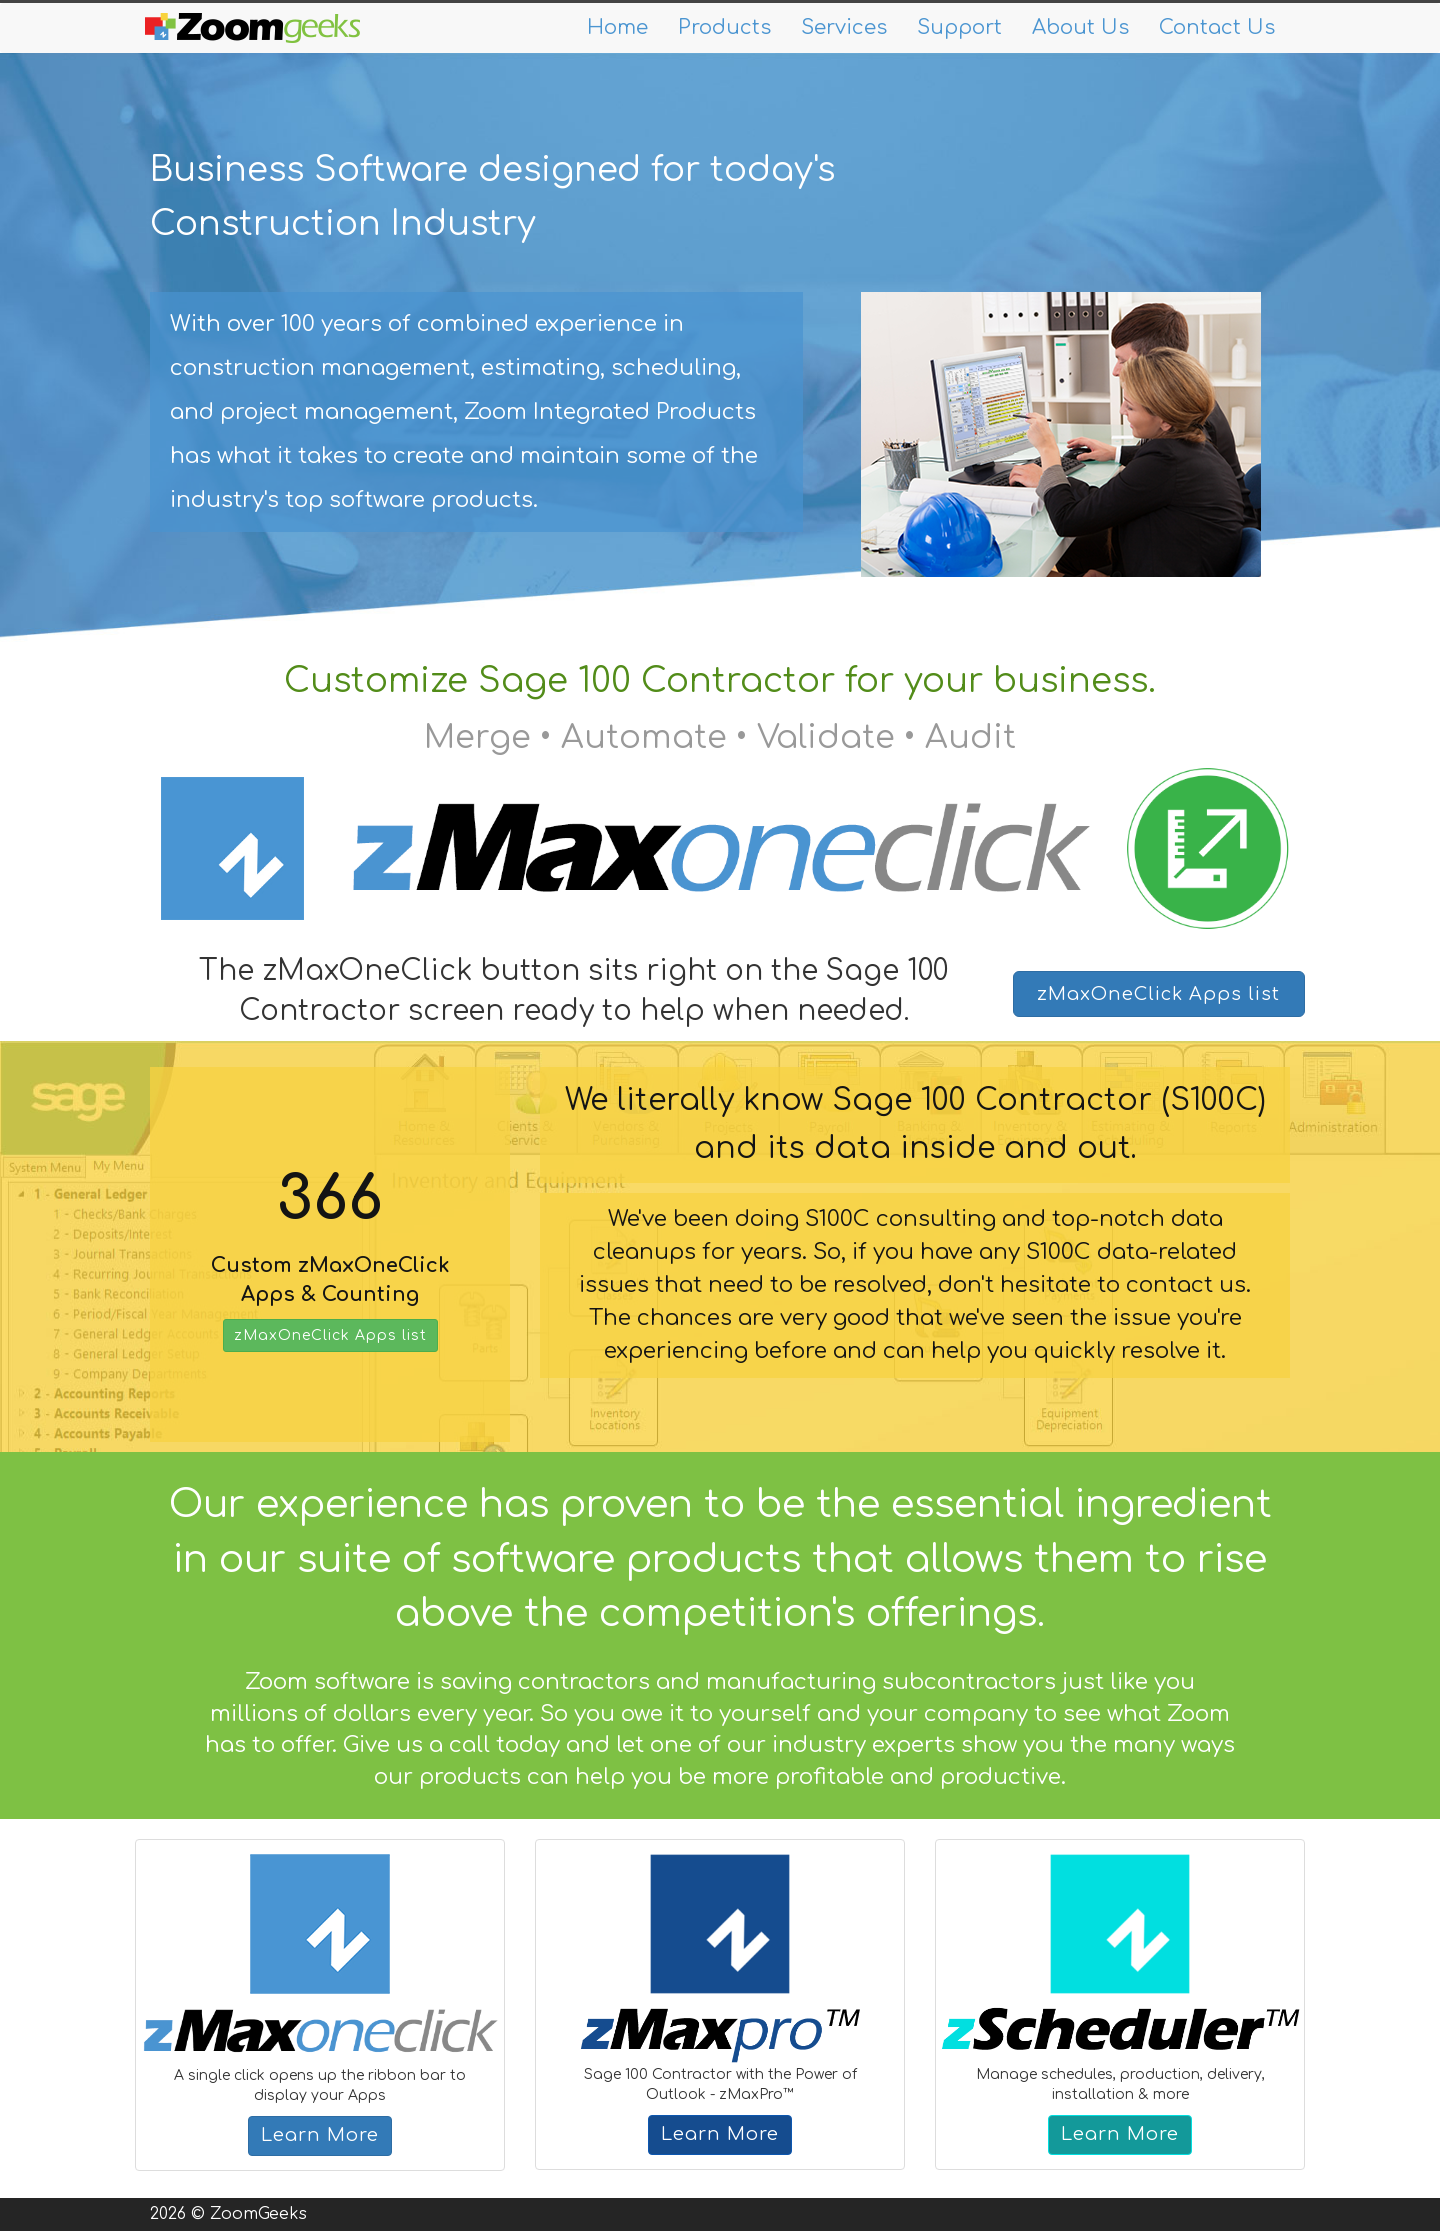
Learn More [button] (320, 2135)
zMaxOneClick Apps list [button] (1158, 994)
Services (844, 27)
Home (617, 27)
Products (724, 27)
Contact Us (1217, 27)
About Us (1080, 27)
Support (959, 27)
